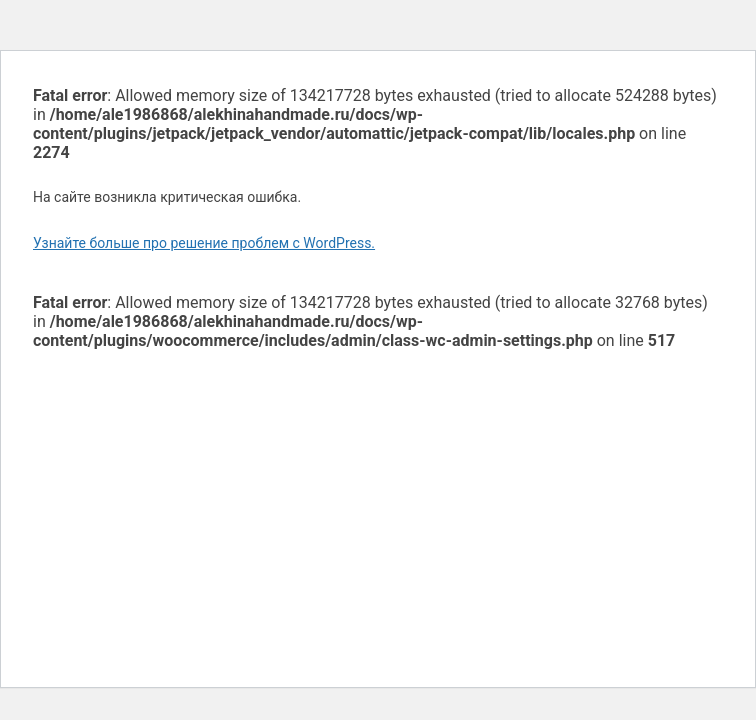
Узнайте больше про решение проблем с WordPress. (204, 243)
